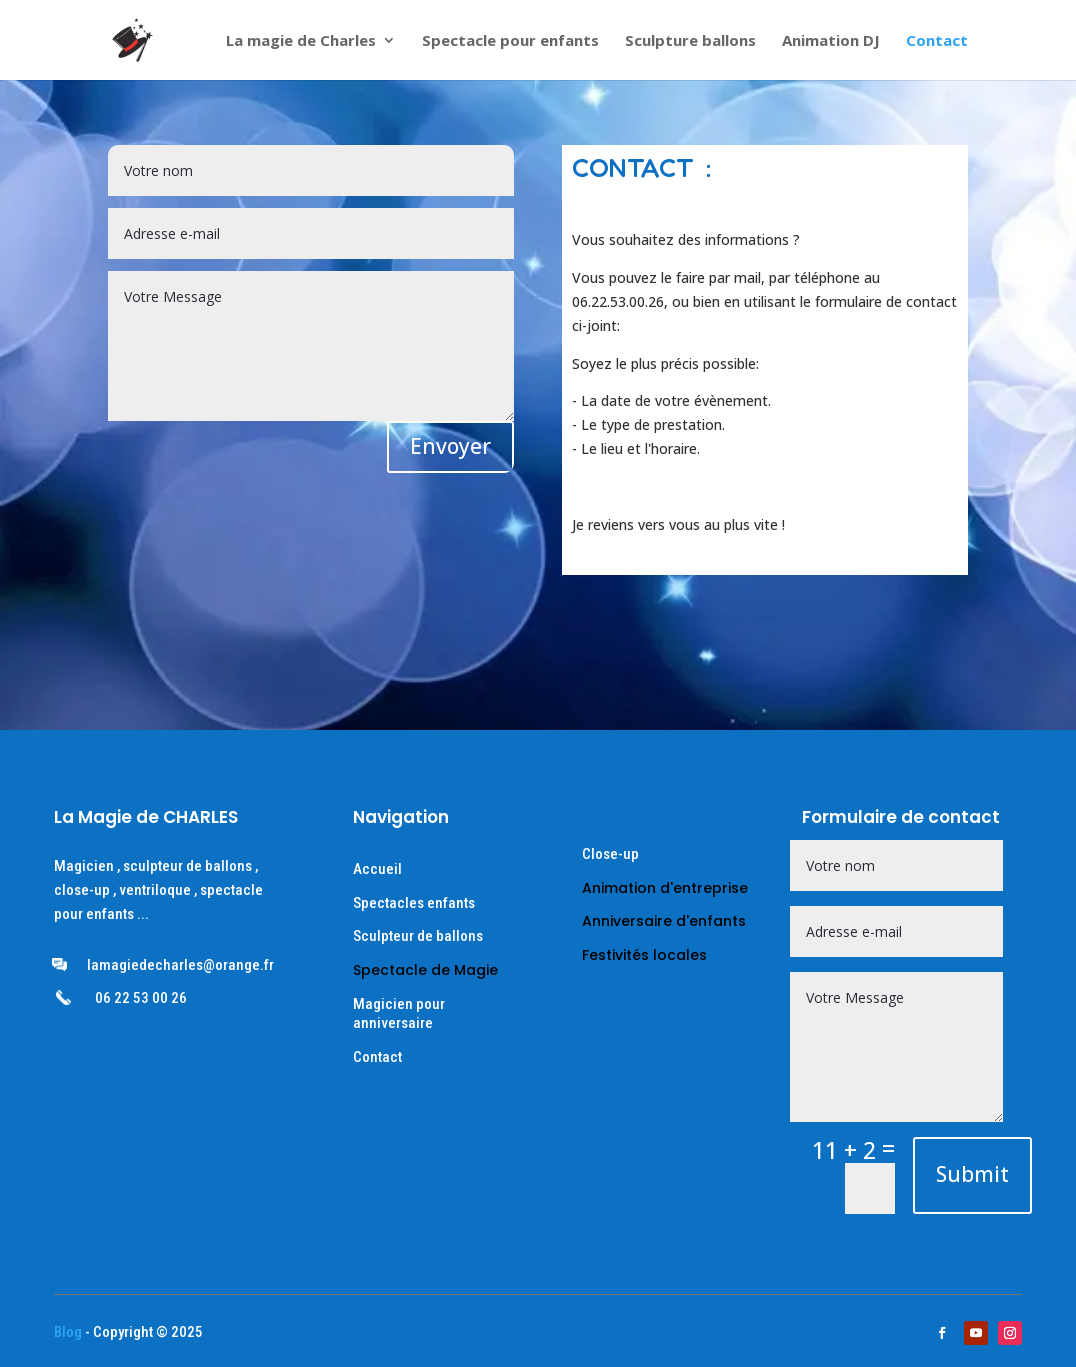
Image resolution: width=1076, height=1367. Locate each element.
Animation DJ (831, 41)
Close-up (610, 854)
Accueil (377, 869)
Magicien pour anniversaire (399, 1014)
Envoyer (450, 446)
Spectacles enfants (414, 903)
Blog (68, 1332)
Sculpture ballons (690, 41)
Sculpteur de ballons (418, 936)
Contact (937, 41)
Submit (972, 1174)
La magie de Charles (301, 41)
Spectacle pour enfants (510, 41)
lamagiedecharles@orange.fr (180, 965)
